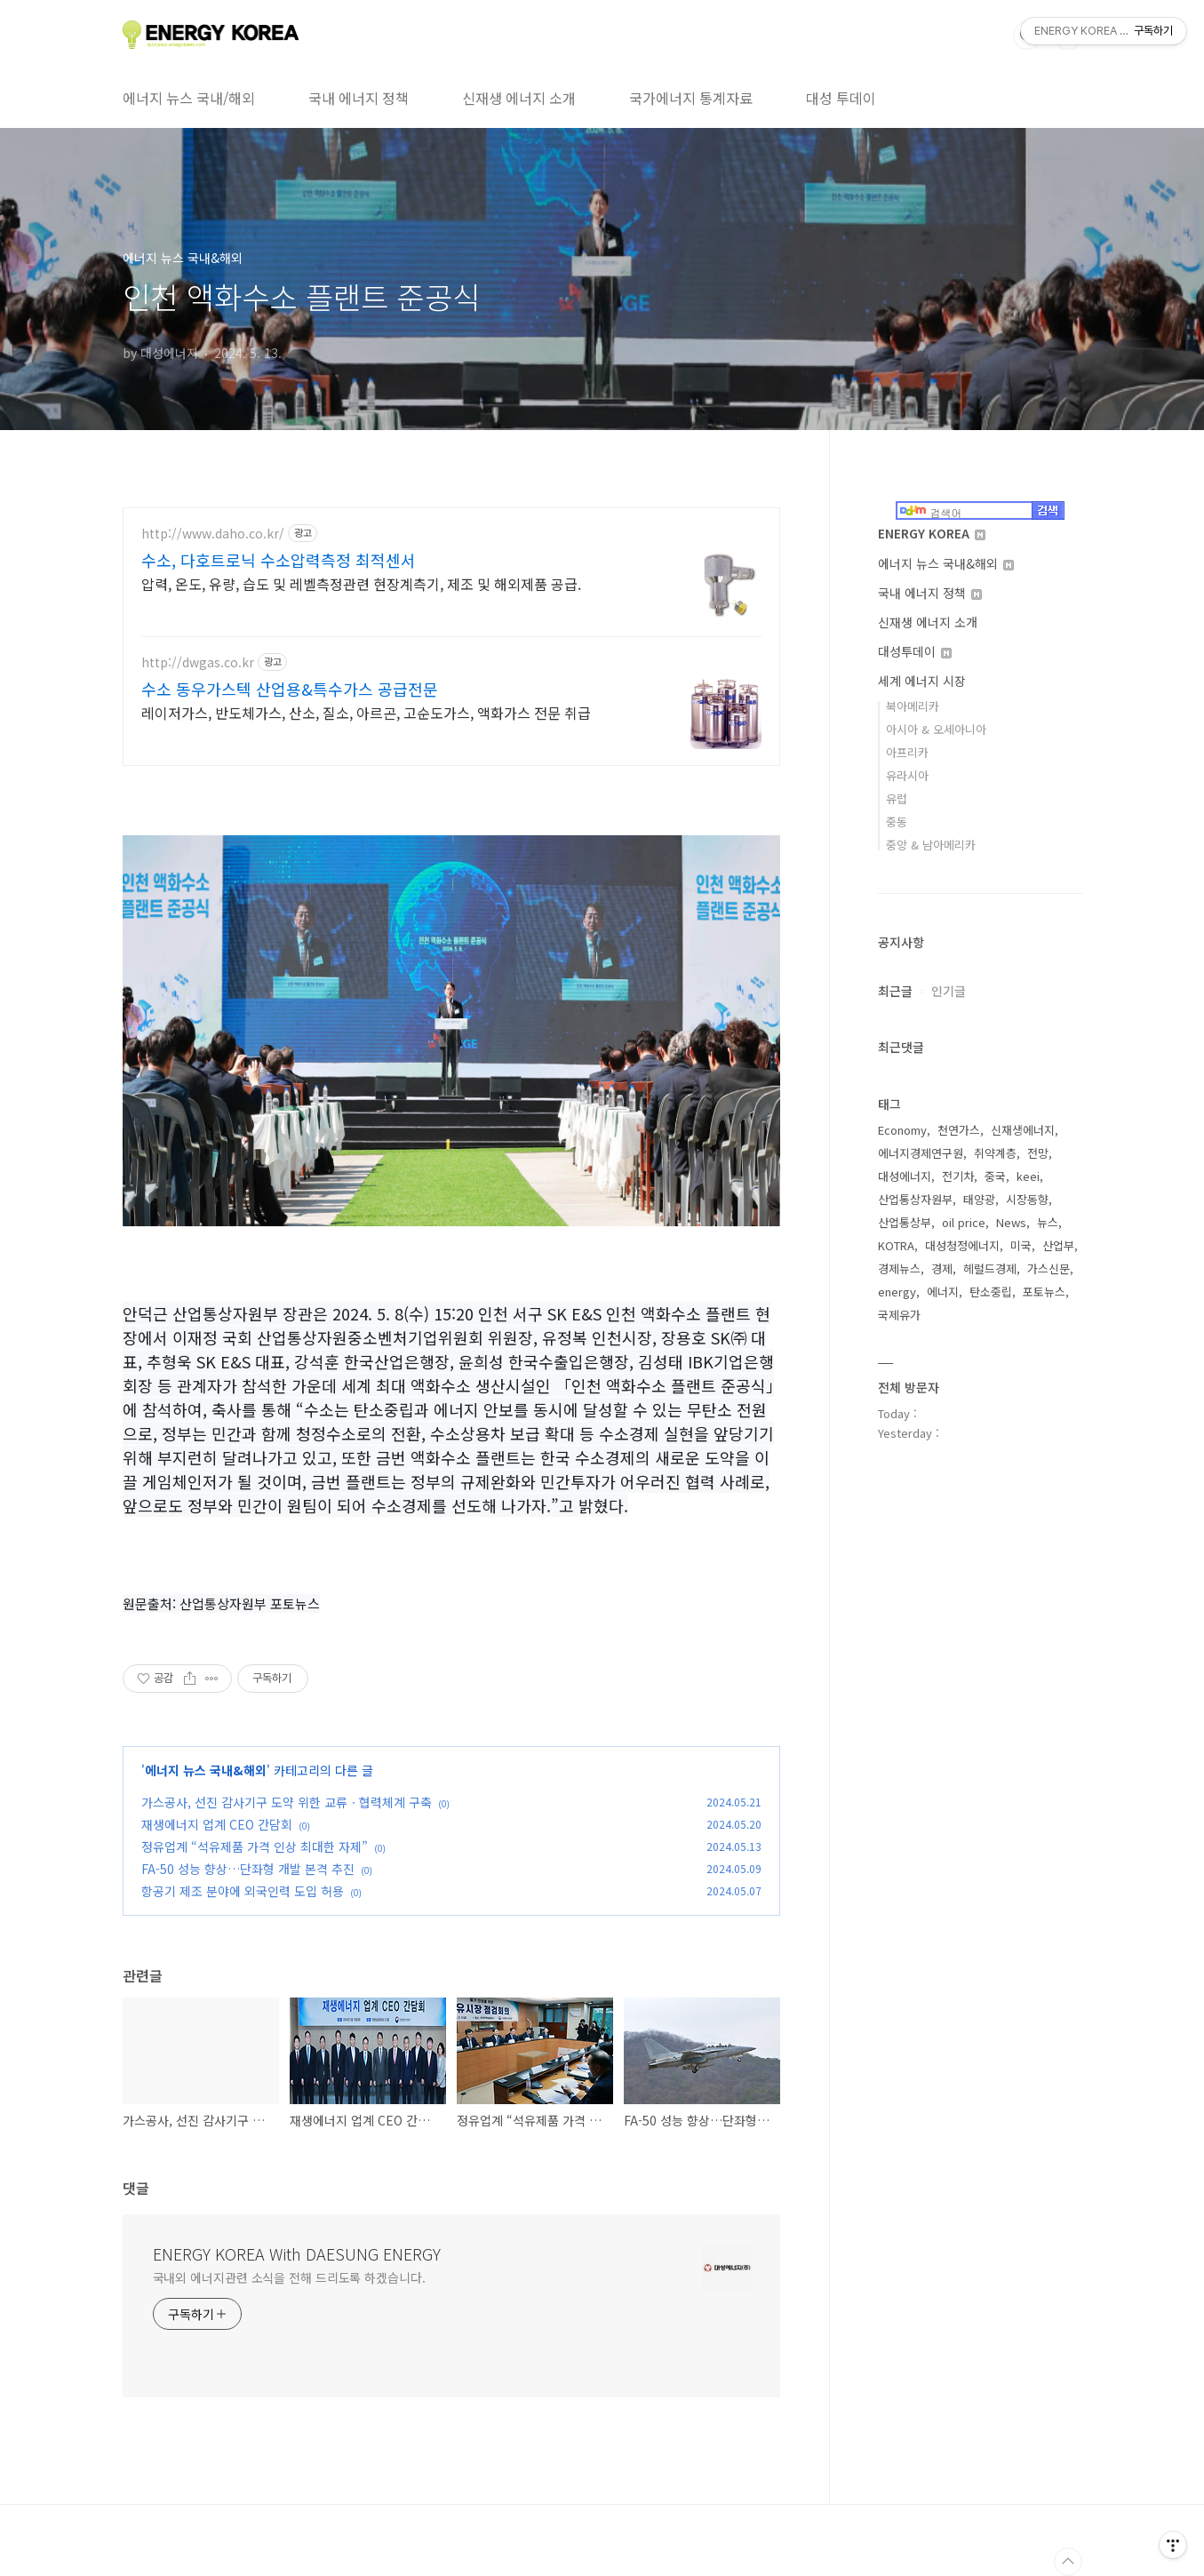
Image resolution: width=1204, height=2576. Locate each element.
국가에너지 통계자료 (691, 97)
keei (1028, 1176)
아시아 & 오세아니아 (936, 729)
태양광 (979, 1199)
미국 (1021, 1245)
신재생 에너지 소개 (519, 97)
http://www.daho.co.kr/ (212, 533)
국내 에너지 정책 (358, 97)
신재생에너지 (1023, 1129)
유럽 (896, 798)
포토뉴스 (1044, 1291)
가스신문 (1048, 1268)
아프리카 (907, 752)
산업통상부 (904, 1222)
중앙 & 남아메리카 (931, 844)
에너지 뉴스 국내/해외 (189, 97)
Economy (902, 1129)
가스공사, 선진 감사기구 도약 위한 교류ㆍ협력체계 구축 (286, 1802)
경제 (942, 1268)
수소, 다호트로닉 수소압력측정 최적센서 (278, 559)
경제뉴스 (899, 1268)
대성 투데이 (841, 97)
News (1011, 1222)
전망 (1038, 1152)
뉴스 (1047, 1222)
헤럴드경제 (990, 1268)
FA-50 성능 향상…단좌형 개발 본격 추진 (248, 1869)
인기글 (948, 991)
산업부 (1058, 1245)
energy (897, 1291)
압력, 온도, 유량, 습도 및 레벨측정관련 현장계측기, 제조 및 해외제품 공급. (361, 583)
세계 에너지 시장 (922, 681)
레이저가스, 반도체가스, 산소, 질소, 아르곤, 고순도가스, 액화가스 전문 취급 (366, 712)
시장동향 (1027, 1199)
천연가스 (958, 1129)
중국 (995, 1176)
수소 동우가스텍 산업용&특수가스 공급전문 (289, 688)
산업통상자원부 (915, 1199)
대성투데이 (915, 651)
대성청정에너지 (962, 1245)
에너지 (943, 1291)
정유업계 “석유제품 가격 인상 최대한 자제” (254, 1846)
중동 (896, 821)
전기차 (958, 1176)
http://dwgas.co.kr (197, 662)
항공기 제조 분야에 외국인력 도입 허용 (242, 1891)
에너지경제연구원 (920, 1152)
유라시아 (907, 775)
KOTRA (896, 1245)
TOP (1068, 2562)
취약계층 (995, 1152)
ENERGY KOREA (931, 533)
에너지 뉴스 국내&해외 (206, 1770)
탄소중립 (990, 1291)
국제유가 (899, 1314)
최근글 (895, 991)
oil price (963, 1222)
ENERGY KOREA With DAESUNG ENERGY (297, 2253)
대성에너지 (904, 1176)
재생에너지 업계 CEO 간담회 (216, 1824)
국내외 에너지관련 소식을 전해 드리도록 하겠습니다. (289, 2277)
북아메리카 (912, 706)
